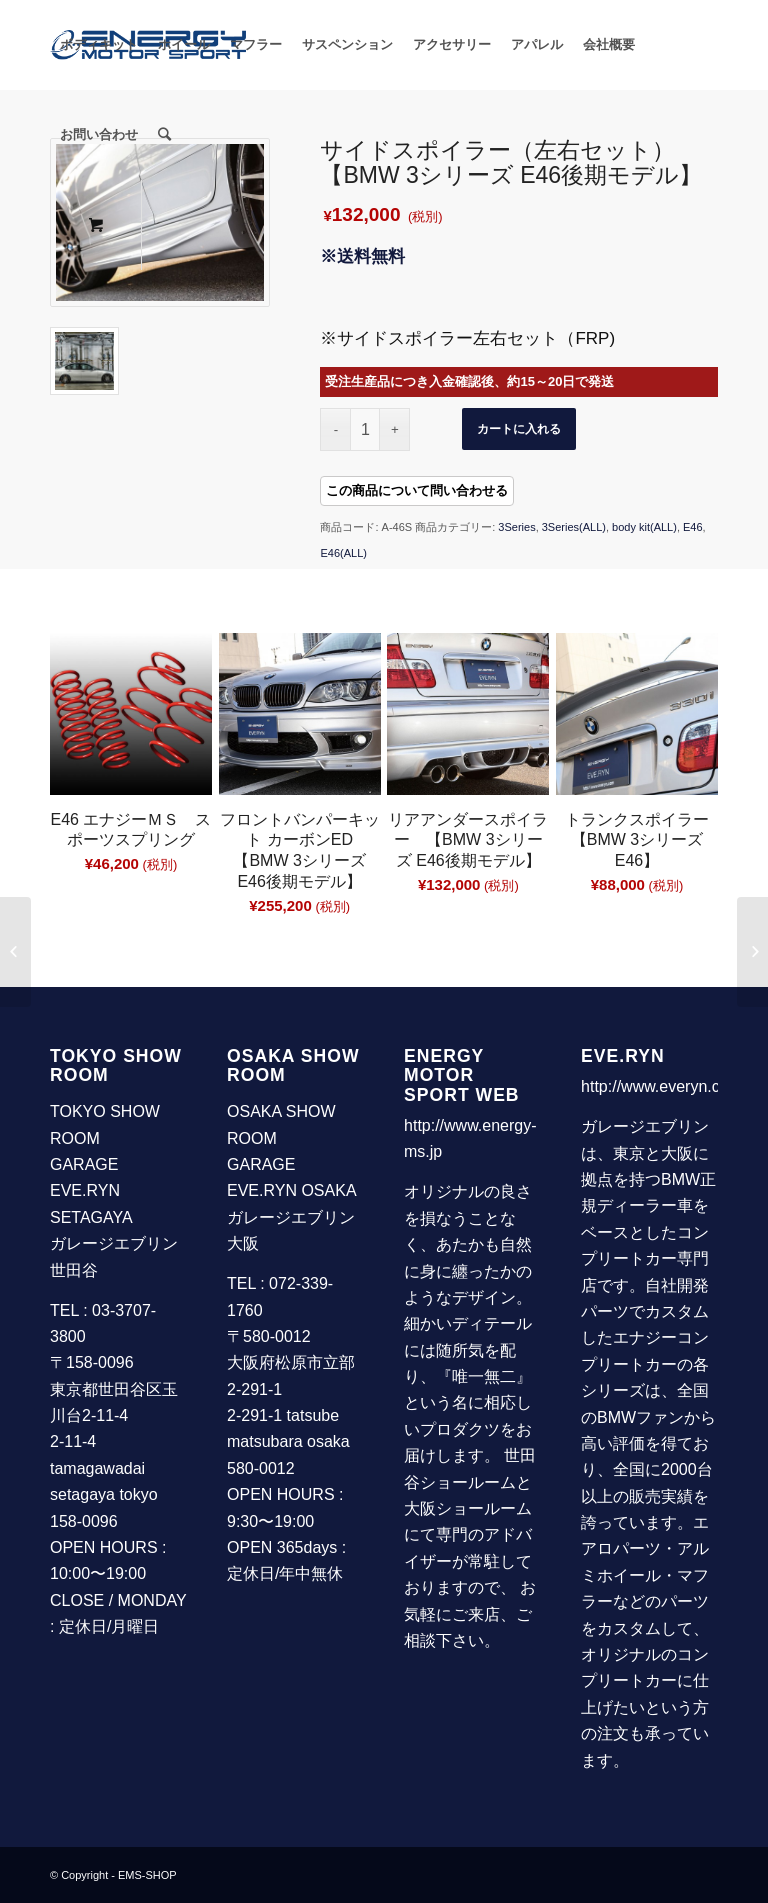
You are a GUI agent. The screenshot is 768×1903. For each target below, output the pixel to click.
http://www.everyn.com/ (663, 1086)
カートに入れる (519, 429)
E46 (693, 527)
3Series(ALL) (574, 527)
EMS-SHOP (147, 1875)
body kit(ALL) (644, 527)
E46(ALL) (343, 553)
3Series (516, 527)
